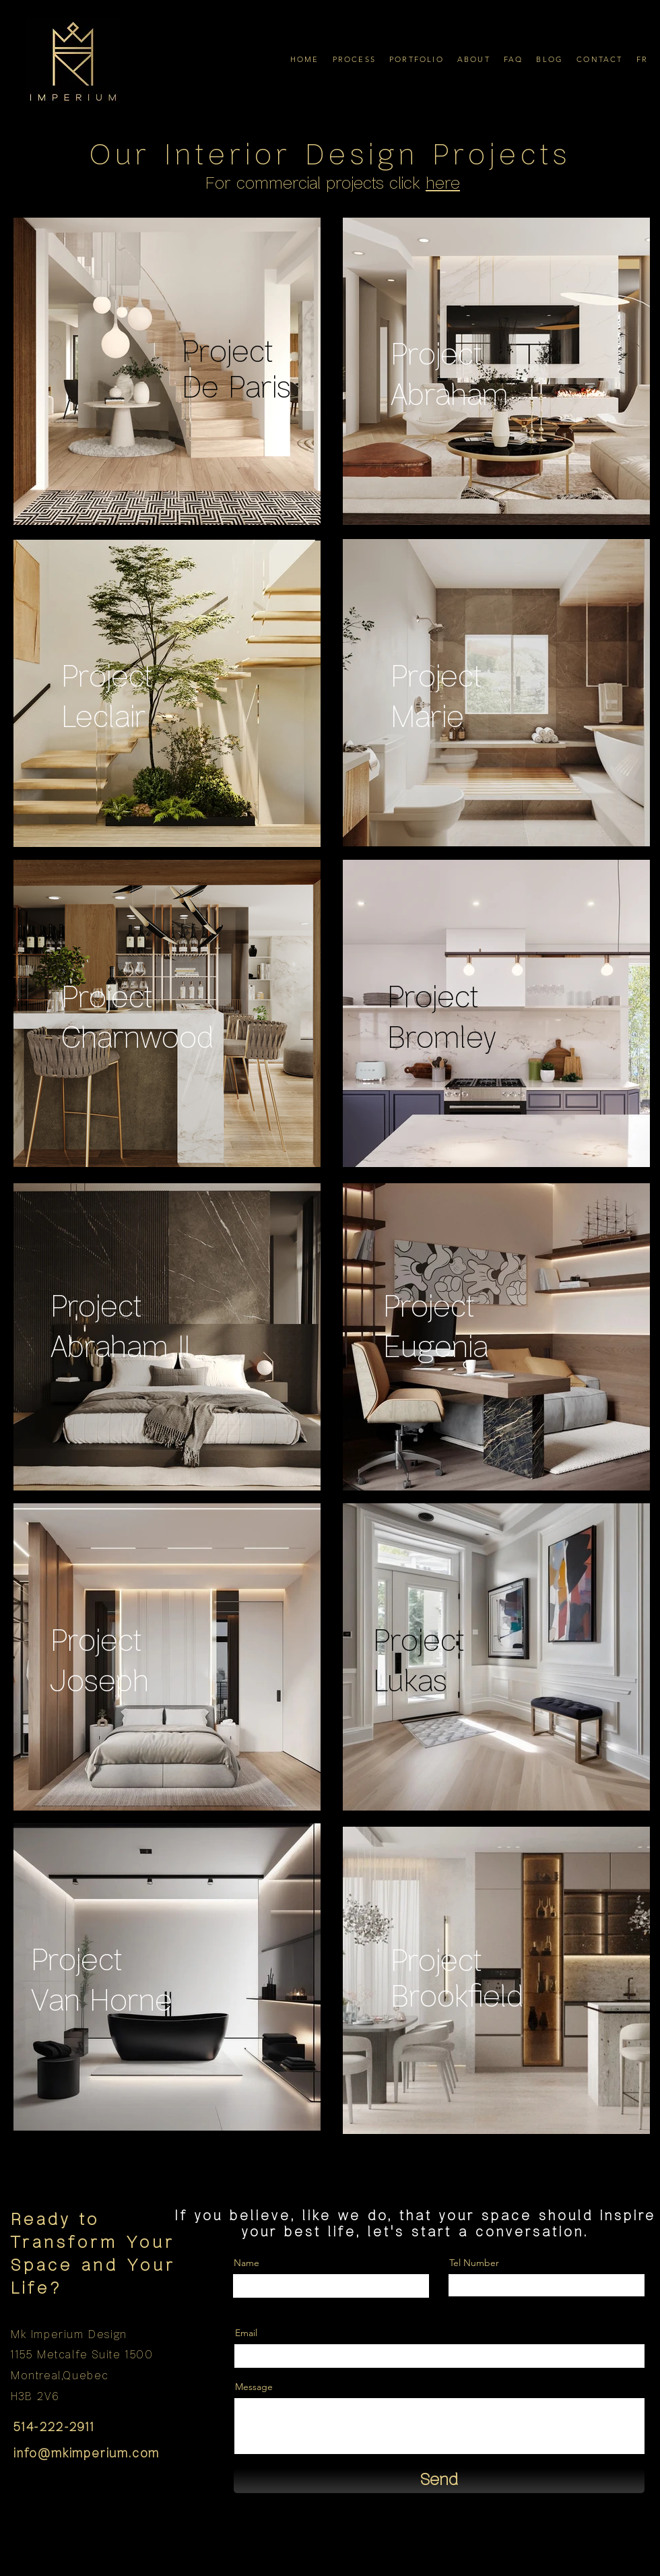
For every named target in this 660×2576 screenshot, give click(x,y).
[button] (354, 58)
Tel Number (474, 2262)
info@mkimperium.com (86, 2454)
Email (246, 2332)
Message (254, 2386)
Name (246, 2262)
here (443, 184)
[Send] (439, 2481)
